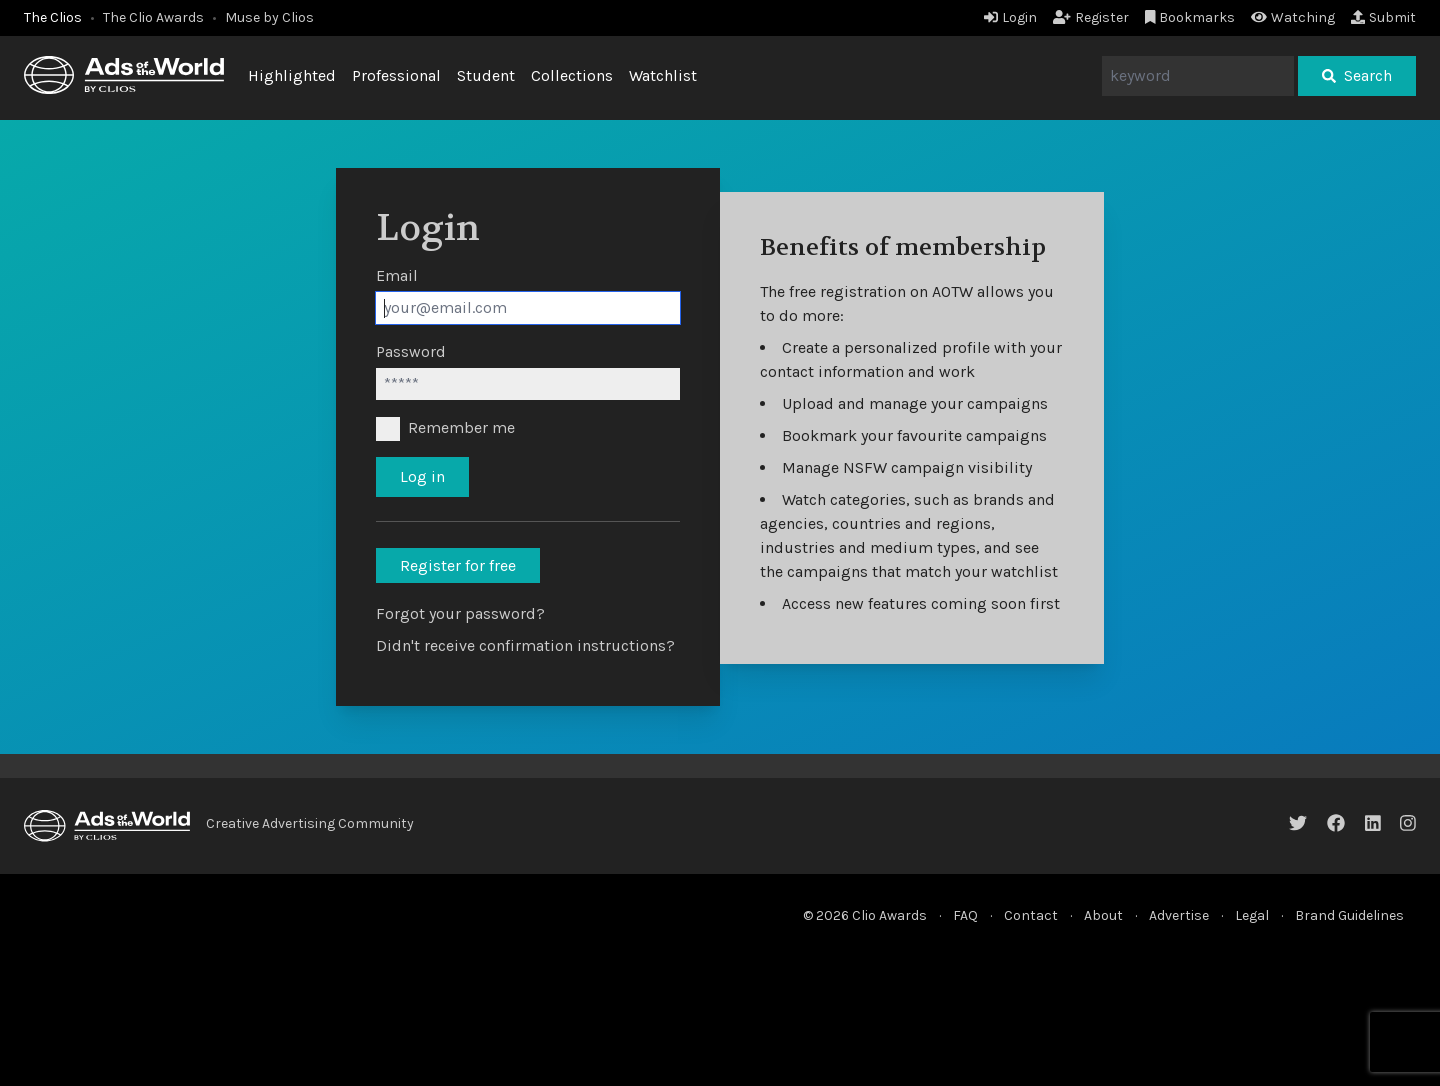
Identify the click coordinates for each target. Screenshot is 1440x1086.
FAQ (965, 915)
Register (1091, 17)
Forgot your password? (460, 613)
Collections (572, 75)
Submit (1383, 17)
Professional (396, 75)
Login (1010, 17)
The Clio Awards (153, 17)
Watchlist (663, 75)
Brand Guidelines (1349, 915)
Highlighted (292, 75)
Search (1357, 75)
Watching (1293, 17)
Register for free (458, 565)
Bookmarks (1190, 17)
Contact (1031, 915)
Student (486, 75)
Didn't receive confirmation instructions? (525, 645)
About (1103, 915)
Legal (1252, 915)
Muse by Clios (269, 17)
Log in (422, 476)
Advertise (1179, 915)
